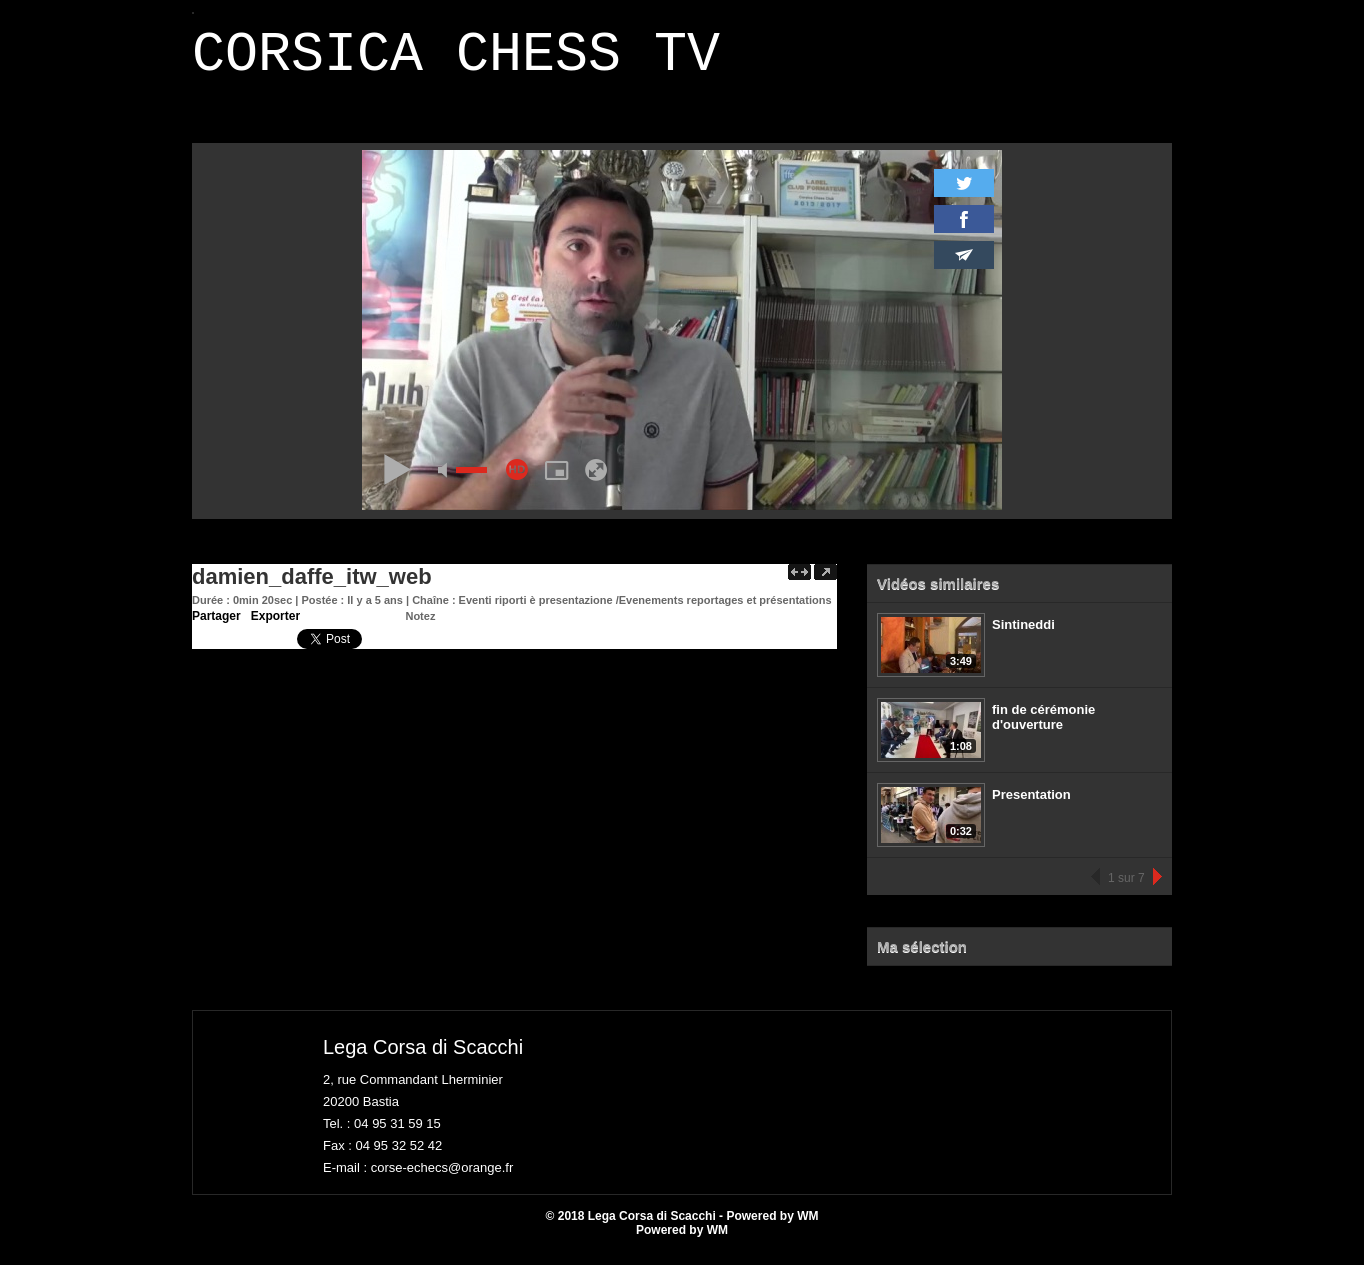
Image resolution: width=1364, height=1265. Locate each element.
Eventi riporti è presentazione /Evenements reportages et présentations (645, 612)
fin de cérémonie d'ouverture (1043, 729)
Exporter (275, 628)
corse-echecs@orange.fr (442, 1179)
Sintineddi (1023, 636)
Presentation (1031, 806)
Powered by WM (682, 1242)
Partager (216, 628)
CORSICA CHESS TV (456, 61)
